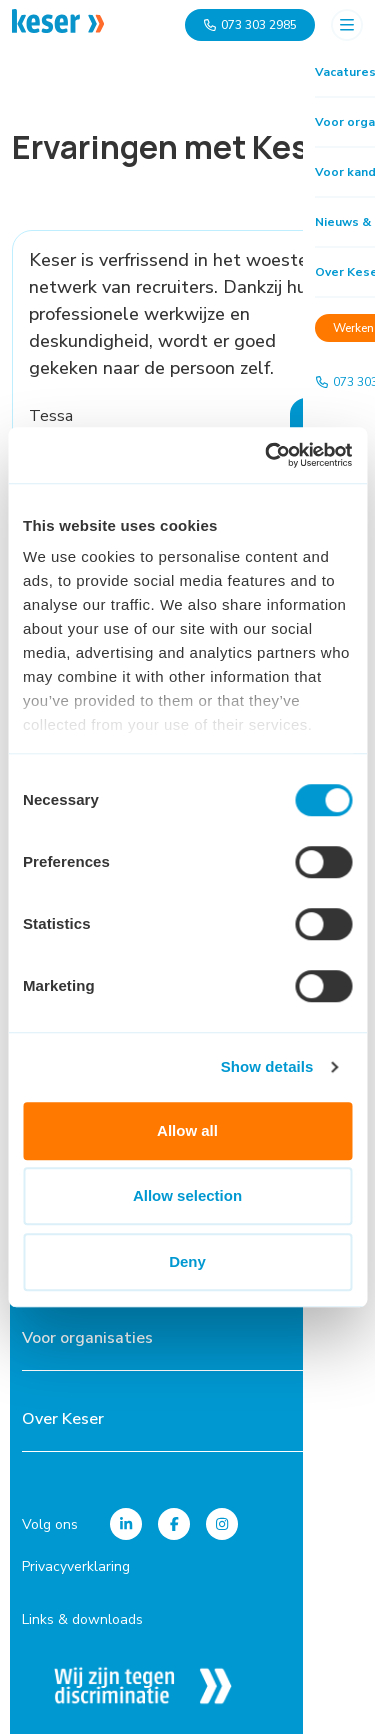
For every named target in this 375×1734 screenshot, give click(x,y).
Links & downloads (82, 1619)
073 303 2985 (250, 25)
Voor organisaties (87, 1338)
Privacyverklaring (76, 1566)
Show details (267, 1066)
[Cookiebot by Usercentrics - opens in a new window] (267, 455)
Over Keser (63, 1419)
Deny (187, 1261)
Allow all (187, 1130)
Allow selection (187, 1195)
